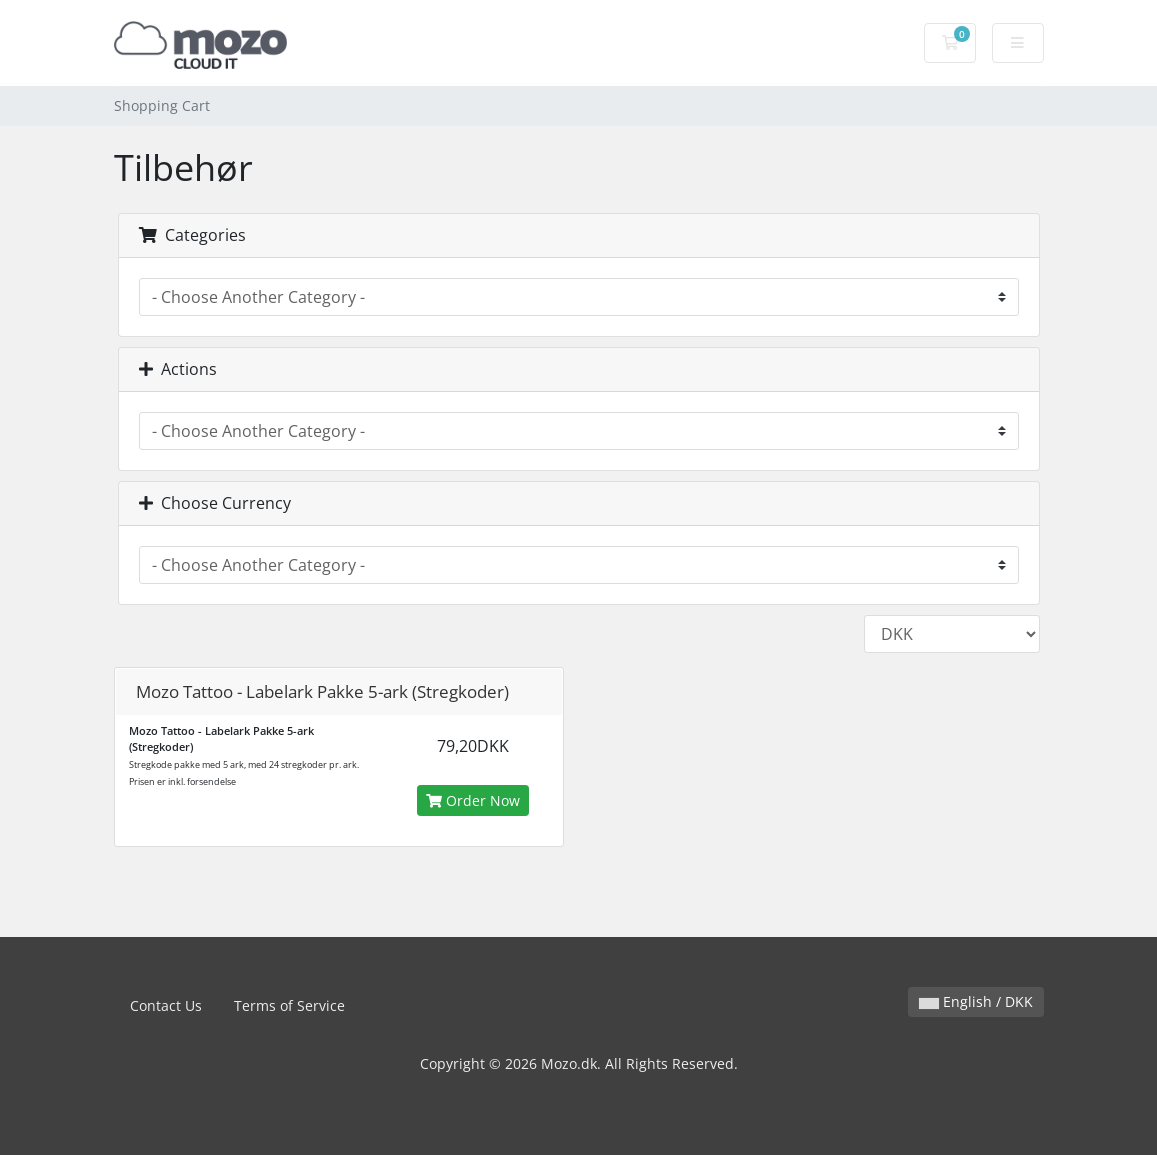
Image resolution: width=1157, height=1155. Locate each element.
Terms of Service (289, 1005)
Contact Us (166, 1005)
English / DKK (976, 1001)
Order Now (473, 800)
